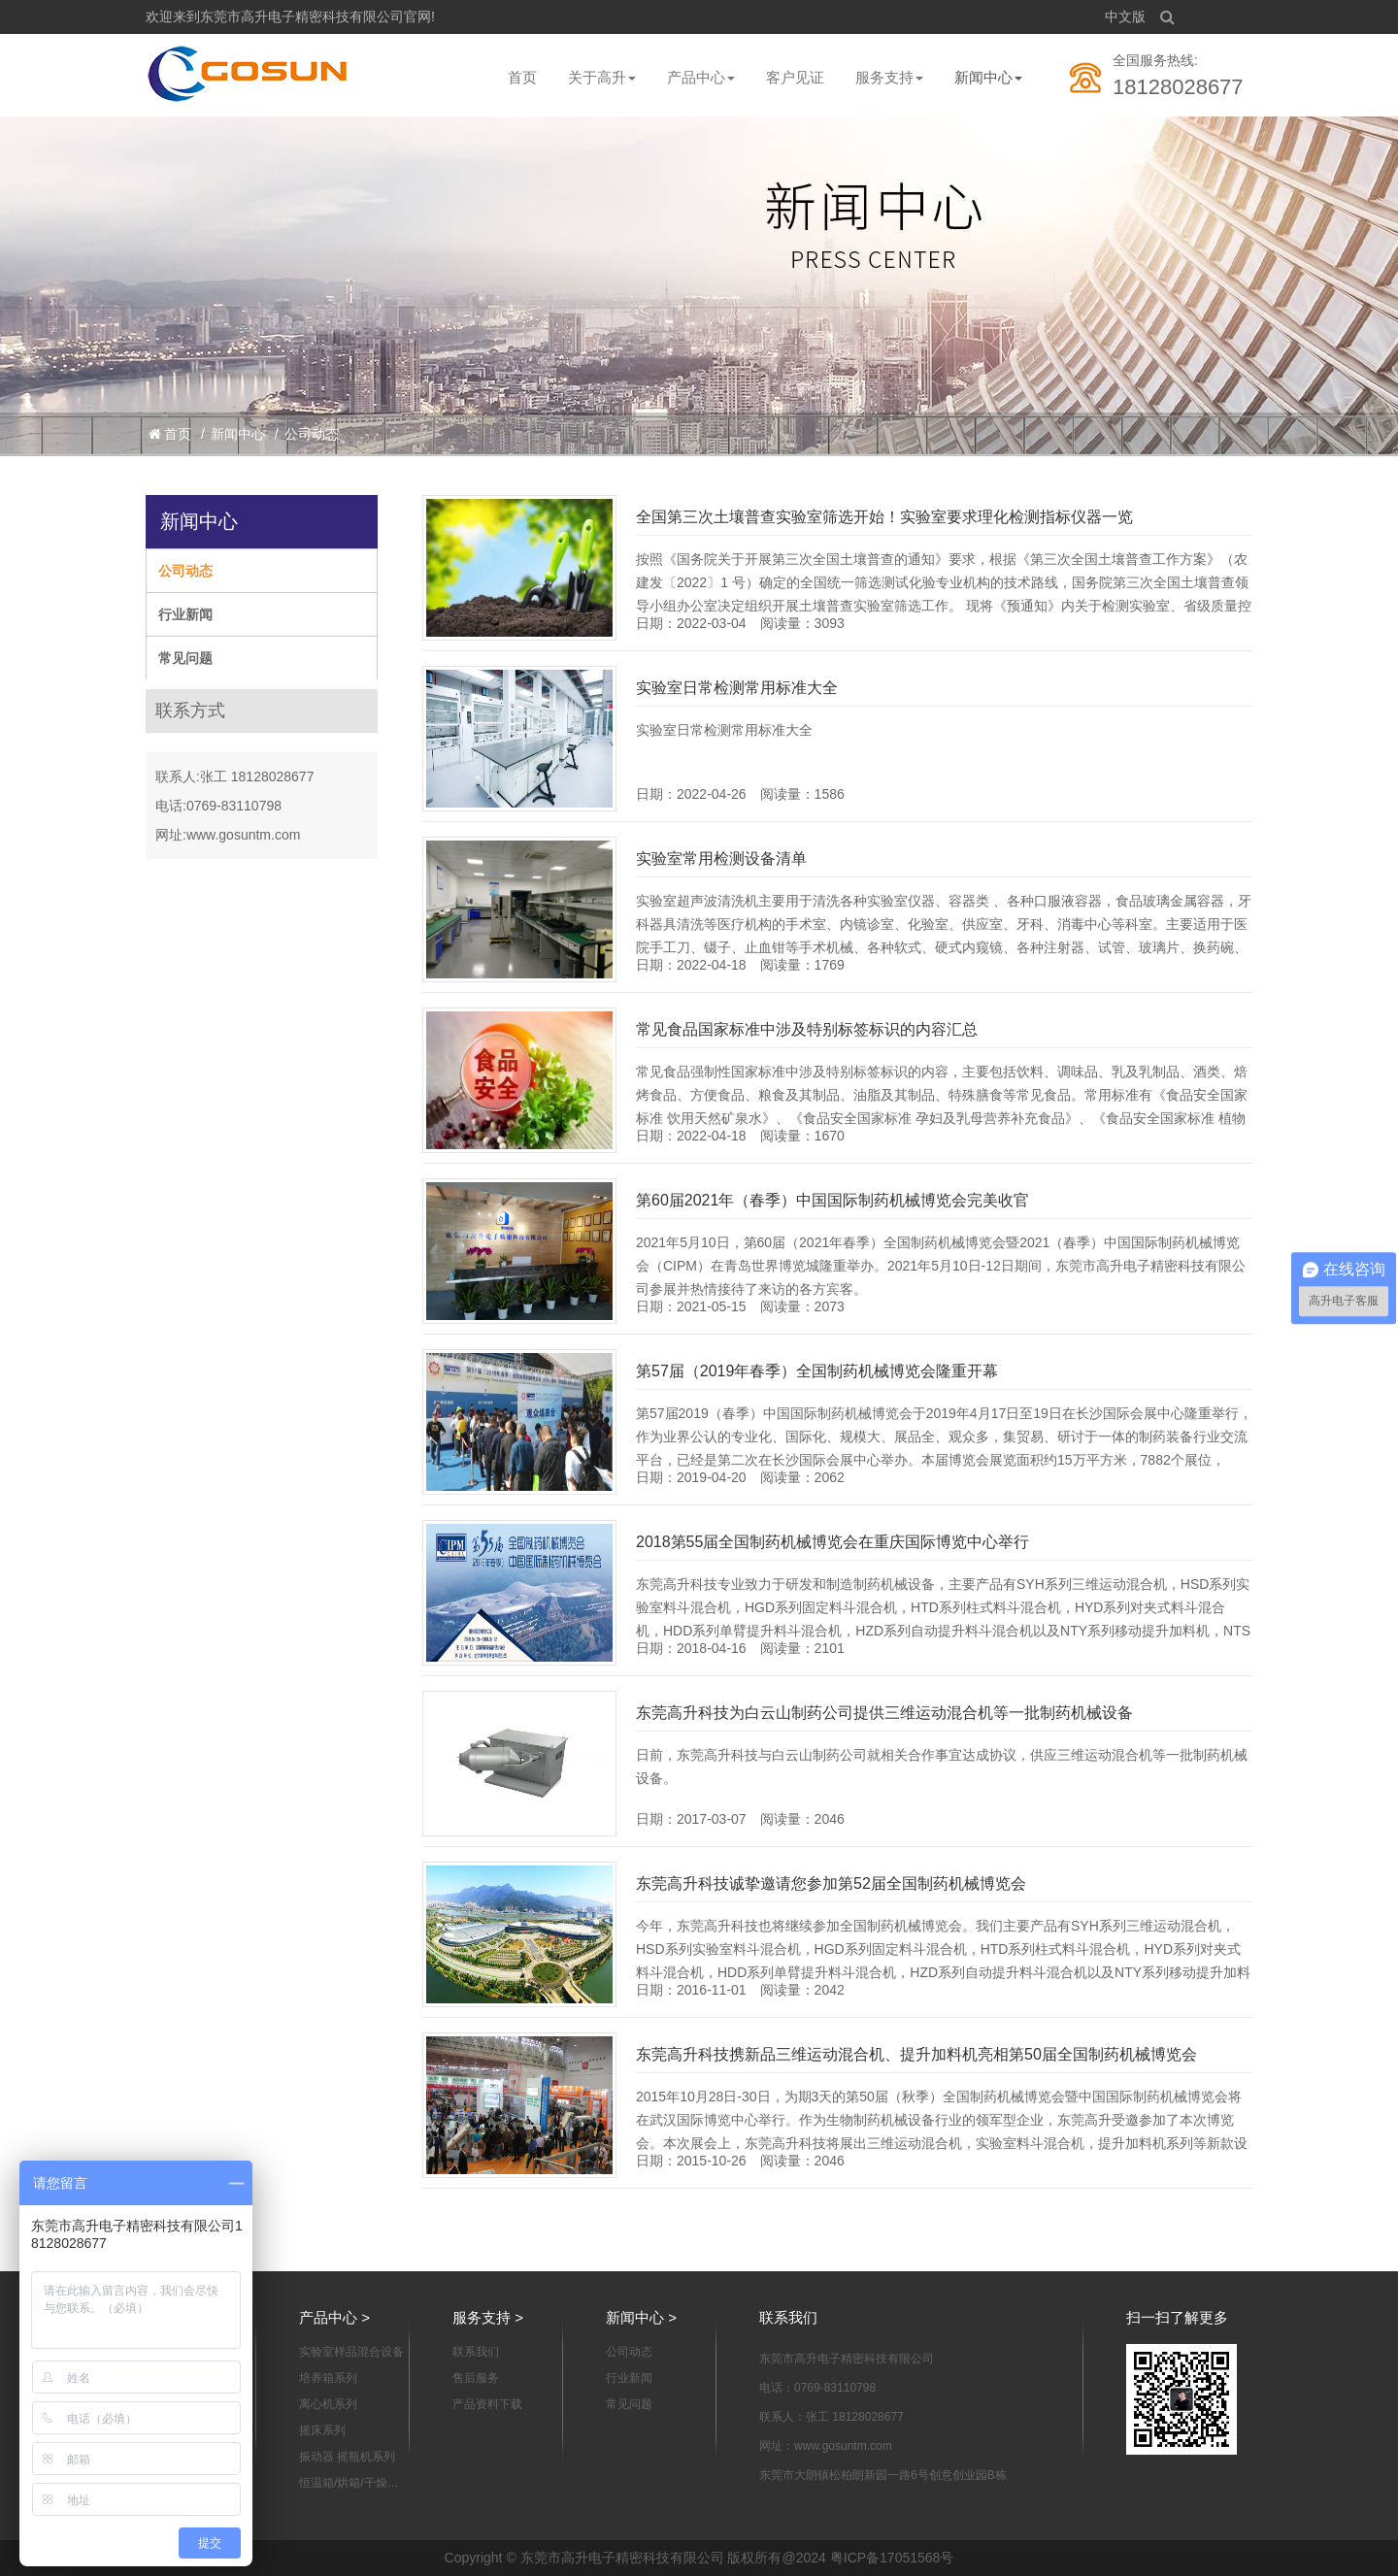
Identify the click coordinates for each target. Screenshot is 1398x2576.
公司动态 (311, 434)
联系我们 (475, 2352)
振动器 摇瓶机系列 (347, 2456)
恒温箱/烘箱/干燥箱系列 (349, 2484)
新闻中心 (988, 77)
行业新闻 (185, 614)
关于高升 (602, 77)
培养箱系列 (328, 2378)
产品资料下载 (487, 2404)
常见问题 (185, 658)
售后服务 (475, 2378)
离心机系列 (328, 2404)
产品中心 (701, 77)
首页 (522, 77)
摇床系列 (322, 2430)
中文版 (1125, 17)
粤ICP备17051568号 (892, 2557)
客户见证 (795, 77)
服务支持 (889, 77)
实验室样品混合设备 (351, 2352)
